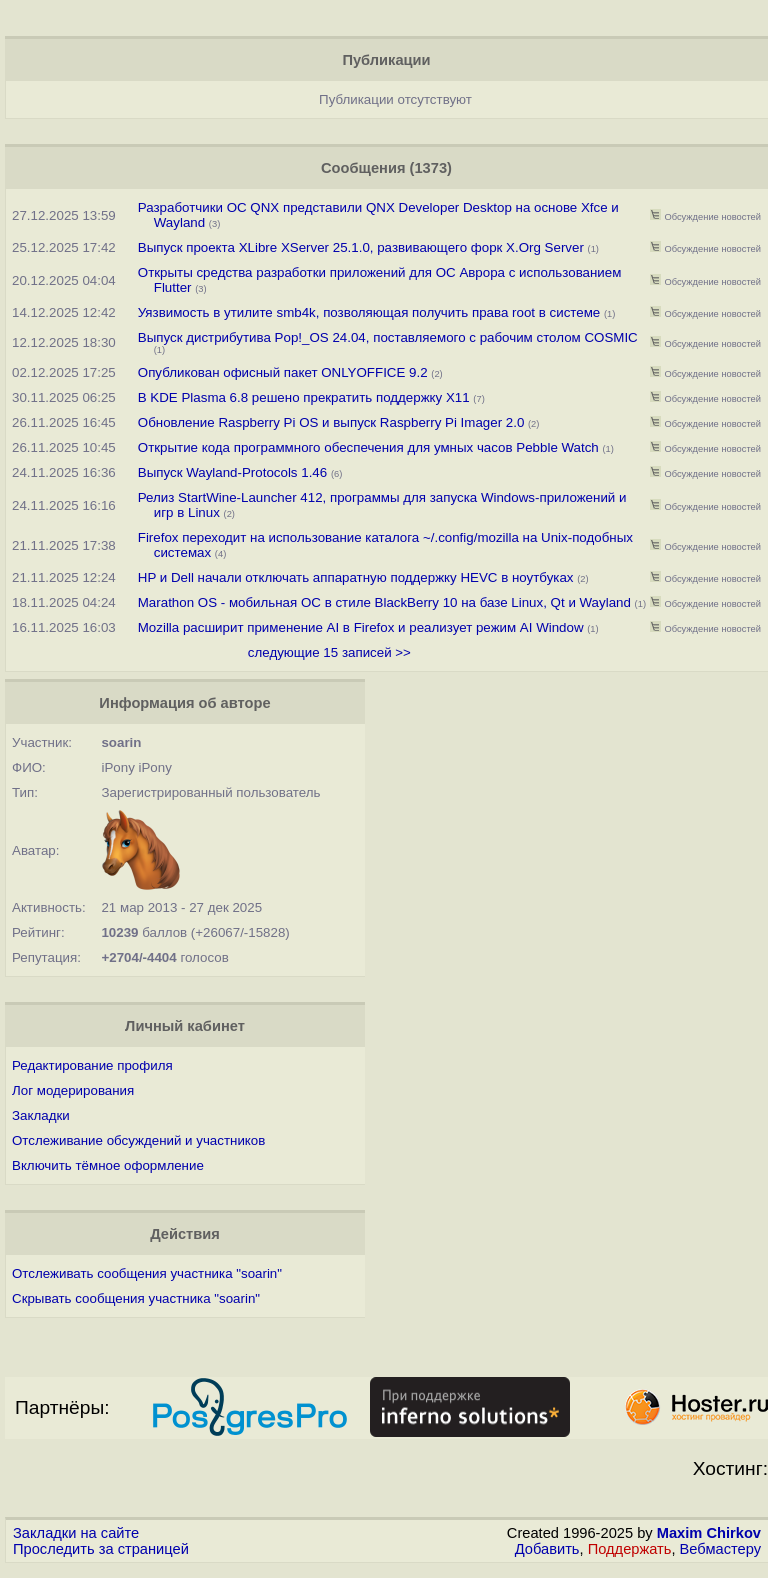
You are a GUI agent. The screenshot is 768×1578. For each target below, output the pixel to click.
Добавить (547, 1549)
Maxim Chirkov (709, 1533)
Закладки (41, 1115)
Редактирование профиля (92, 1065)
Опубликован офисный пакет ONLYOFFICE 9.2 (283, 372)
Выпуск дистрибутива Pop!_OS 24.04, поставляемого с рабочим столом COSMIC (388, 337)
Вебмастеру (720, 1549)
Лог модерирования (73, 1090)
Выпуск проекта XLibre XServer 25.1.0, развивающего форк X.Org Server (363, 247)
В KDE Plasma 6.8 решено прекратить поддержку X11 (304, 397)
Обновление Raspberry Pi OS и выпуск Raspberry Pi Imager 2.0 (331, 422)
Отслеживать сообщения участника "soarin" (147, 1273)
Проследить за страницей (101, 1549)
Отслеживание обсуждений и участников (138, 1140)
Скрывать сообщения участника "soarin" (136, 1298)
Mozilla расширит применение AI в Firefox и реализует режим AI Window (361, 627)
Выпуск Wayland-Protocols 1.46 (232, 472)
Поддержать (630, 1549)
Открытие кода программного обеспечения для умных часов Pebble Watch (370, 447)
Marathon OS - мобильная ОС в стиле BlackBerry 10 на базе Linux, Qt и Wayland (384, 602)
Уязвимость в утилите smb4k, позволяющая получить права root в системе (371, 312)
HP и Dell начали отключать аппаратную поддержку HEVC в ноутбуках (356, 577)
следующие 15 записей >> (329, 652)
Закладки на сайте (76, 1533)
